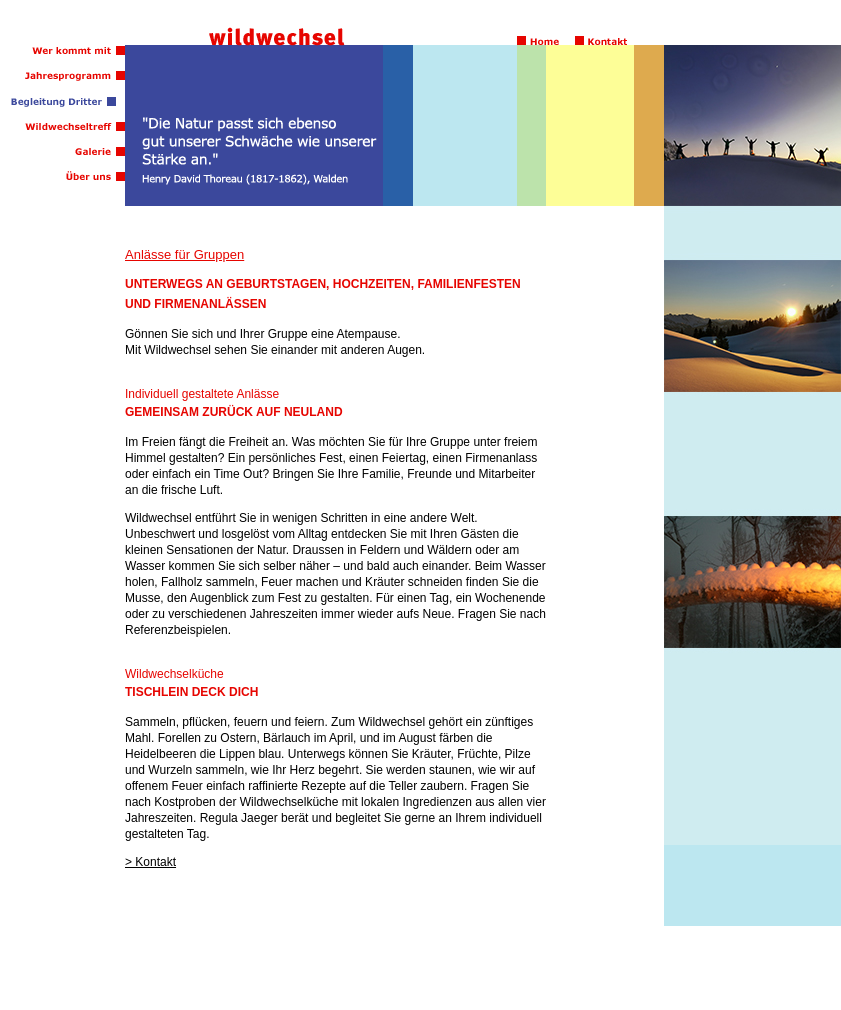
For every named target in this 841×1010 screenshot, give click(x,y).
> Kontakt (150, 862)
